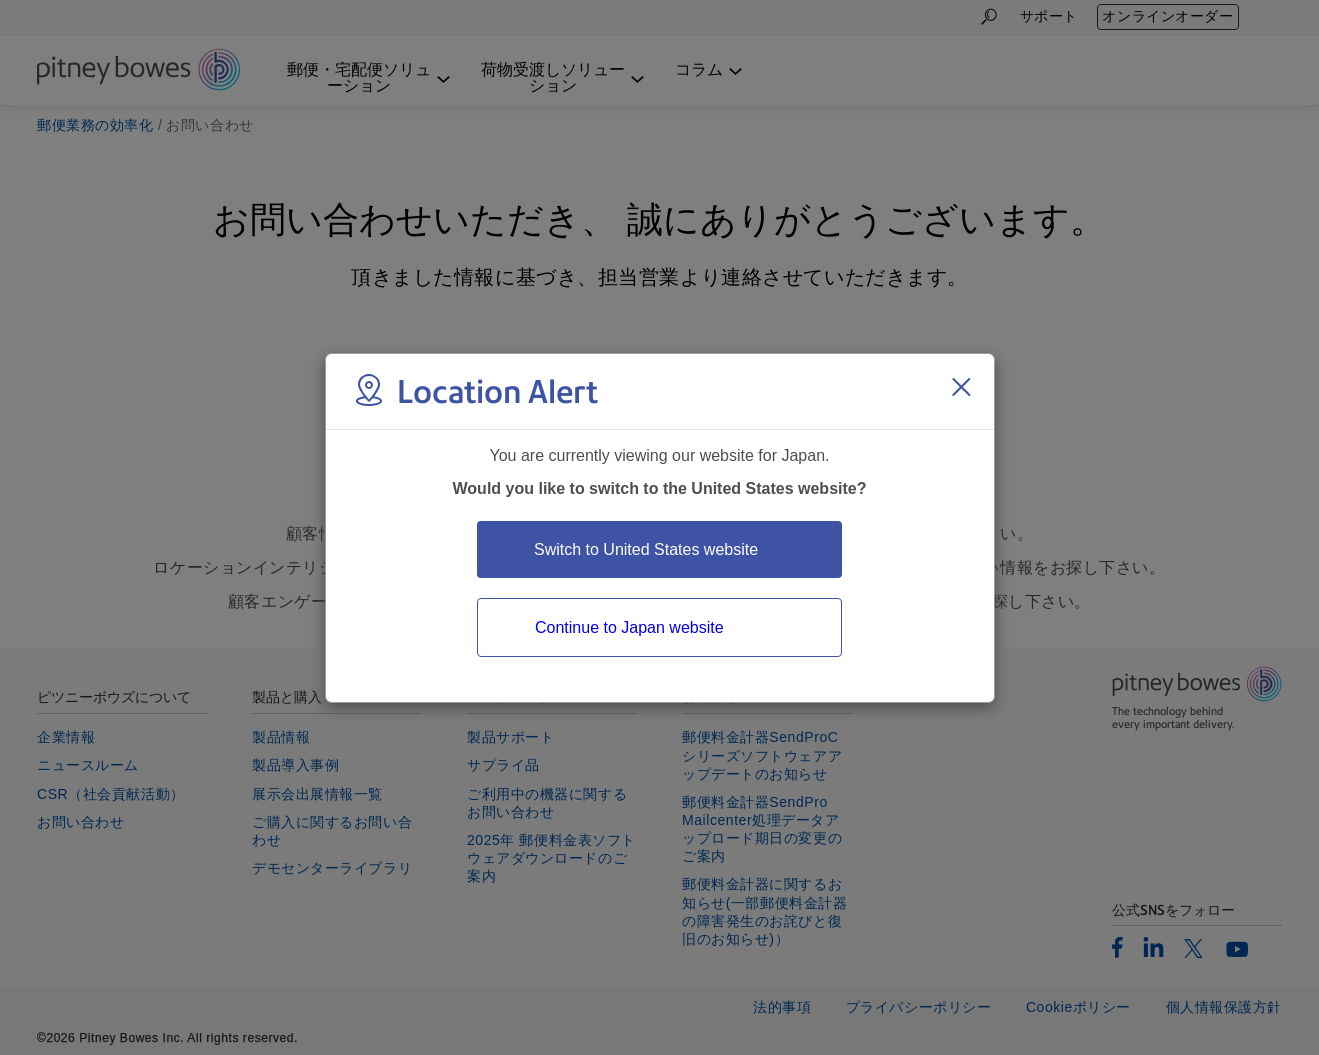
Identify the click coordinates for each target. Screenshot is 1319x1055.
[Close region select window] (961, 387)
